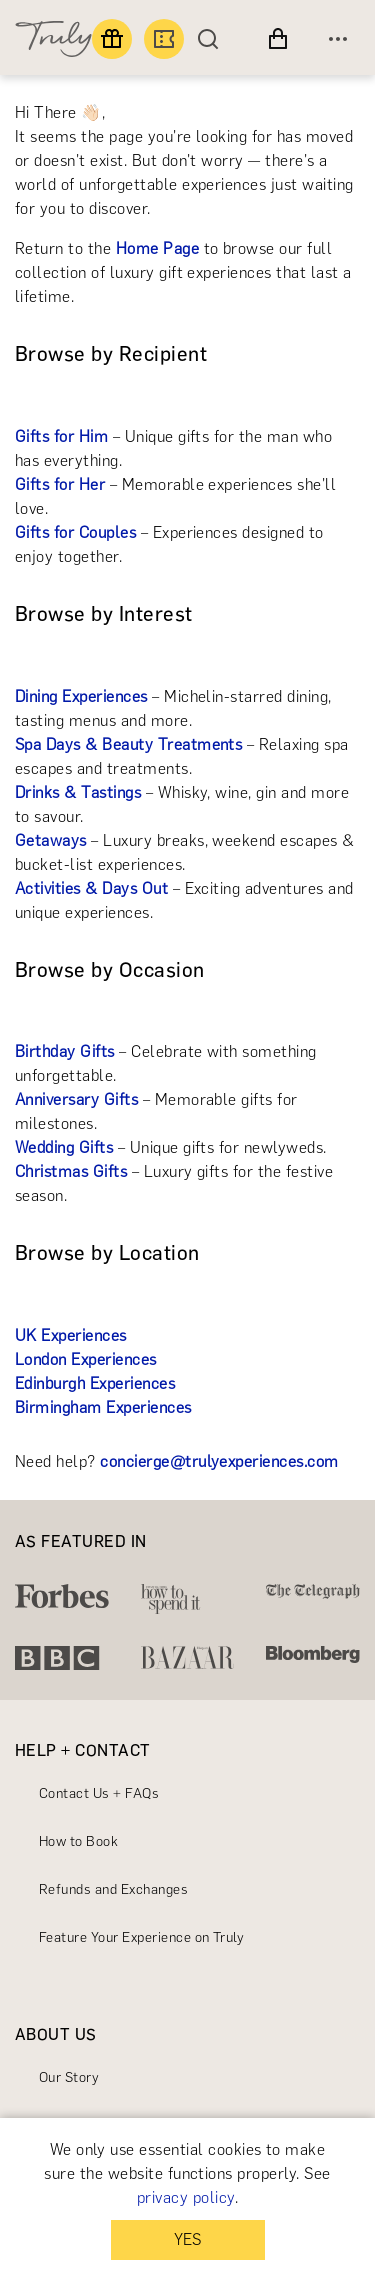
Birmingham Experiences (103, 1407)
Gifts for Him (61, 436)
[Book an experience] (164, 39)
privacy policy (186, 2197)
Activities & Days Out (91, 888)
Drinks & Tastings (78, 792)
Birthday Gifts (65, 1051)
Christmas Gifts (71, 1171)
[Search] (213, 39)
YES (187, 2239)
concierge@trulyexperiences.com (219, 1461)
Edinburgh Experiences (95, 1383)
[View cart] (278, 39)
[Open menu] (338, 39)
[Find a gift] (112, 39)
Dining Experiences (81, 696)
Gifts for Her (60, 484)
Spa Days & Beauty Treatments (128, 744)
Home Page (157, 248)
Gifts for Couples (75, 532)
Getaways (51, 840)
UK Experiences (71, 1335)
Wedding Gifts (64, 1147)
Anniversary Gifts (76, 1099)
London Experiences (86, 1359)
